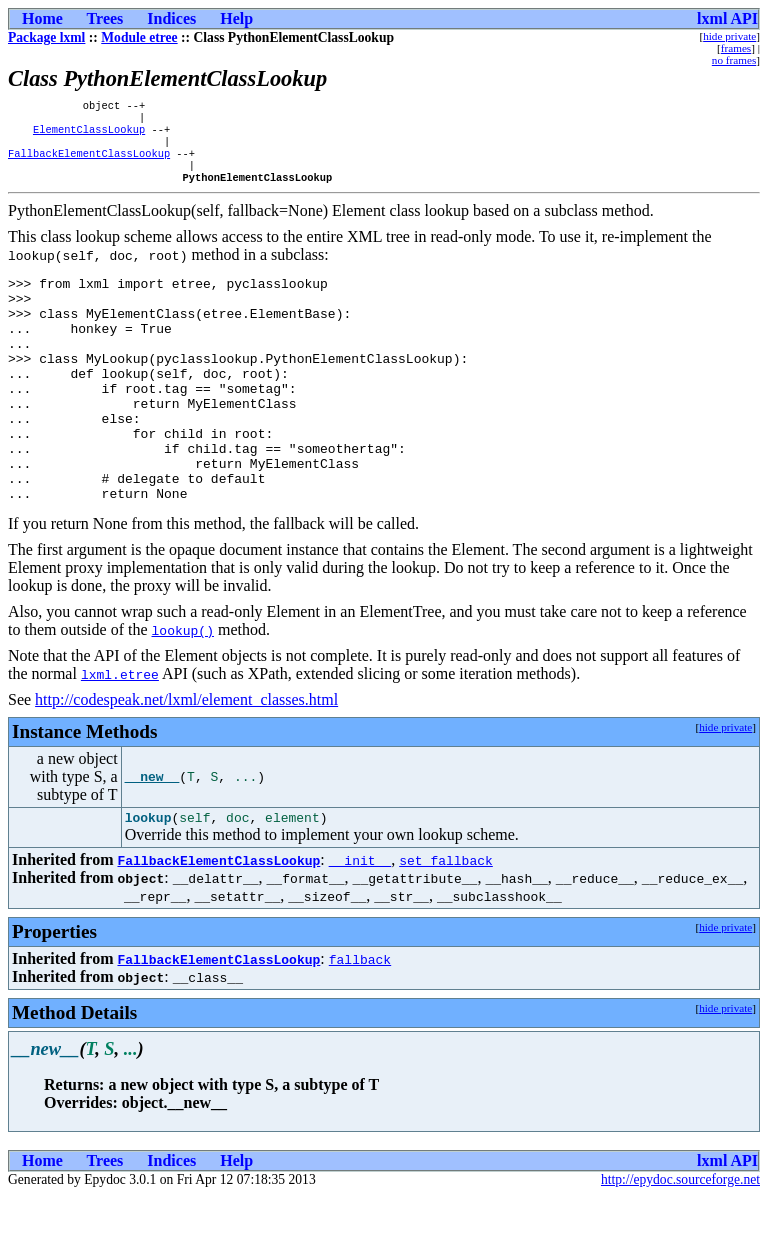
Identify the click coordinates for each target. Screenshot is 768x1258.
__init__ (360, 922)
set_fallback (446, 922)
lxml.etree (120, 733)
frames (736, 48)
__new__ (152, 836)
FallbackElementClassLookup (89, 163)
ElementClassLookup (89, 135)
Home (42, 18)
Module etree (139, 37)
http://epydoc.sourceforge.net (680, 1241)
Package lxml (46, 37)
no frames (734, 60)
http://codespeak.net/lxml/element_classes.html (186, 758)
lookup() (183, 689)
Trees (105, 18)
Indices (171, 18)
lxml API (727, 18)
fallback (360, 1021)
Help (236, 18)
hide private (729, 36)
